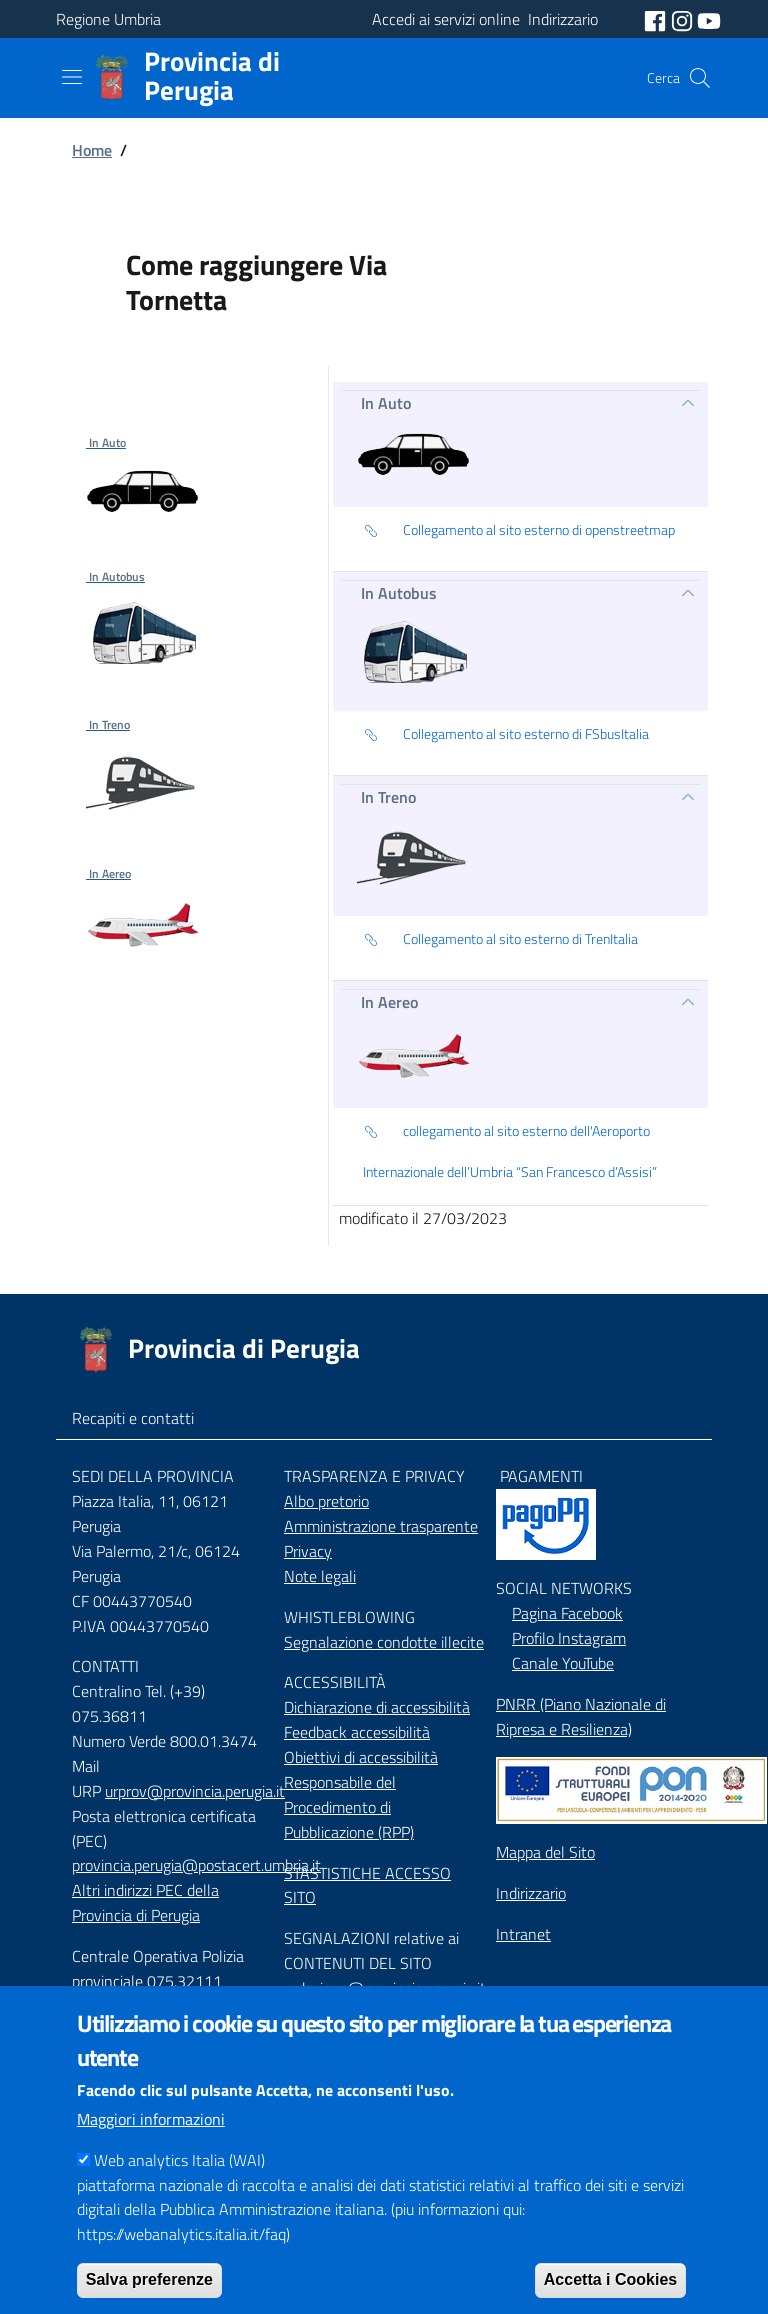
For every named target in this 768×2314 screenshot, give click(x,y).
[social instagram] (684, 19)
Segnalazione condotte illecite (384, 1642)
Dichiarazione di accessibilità (377, 1707)
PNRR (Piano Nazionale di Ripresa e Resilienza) (581, 1716)
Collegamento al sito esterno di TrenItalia (500, 940)
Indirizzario (531, 1893)
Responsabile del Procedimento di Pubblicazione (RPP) (349, 1807)
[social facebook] (657, 19)
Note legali (320, 1576)
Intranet (523, 1934)
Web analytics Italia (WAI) (179, 2192)
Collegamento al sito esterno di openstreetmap (519, 531)
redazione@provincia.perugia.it (385, 1988)
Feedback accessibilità (357, 1732)
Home (92, 150)
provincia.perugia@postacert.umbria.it (196, 1865)
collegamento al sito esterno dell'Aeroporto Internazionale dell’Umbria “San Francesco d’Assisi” (510, 1149)
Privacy (308, 1551)
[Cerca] (700, 78)
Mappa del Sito (545, 1852)
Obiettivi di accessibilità (361, 1757)
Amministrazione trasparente (381, 1526)
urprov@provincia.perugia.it (195, 1791)
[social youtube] (709, 19)
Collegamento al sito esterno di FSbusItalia (506, 735)
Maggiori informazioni (151, 2151)
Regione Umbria (108, 19)
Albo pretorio (326, 1501)
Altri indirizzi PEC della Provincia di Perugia (145, 1902)
